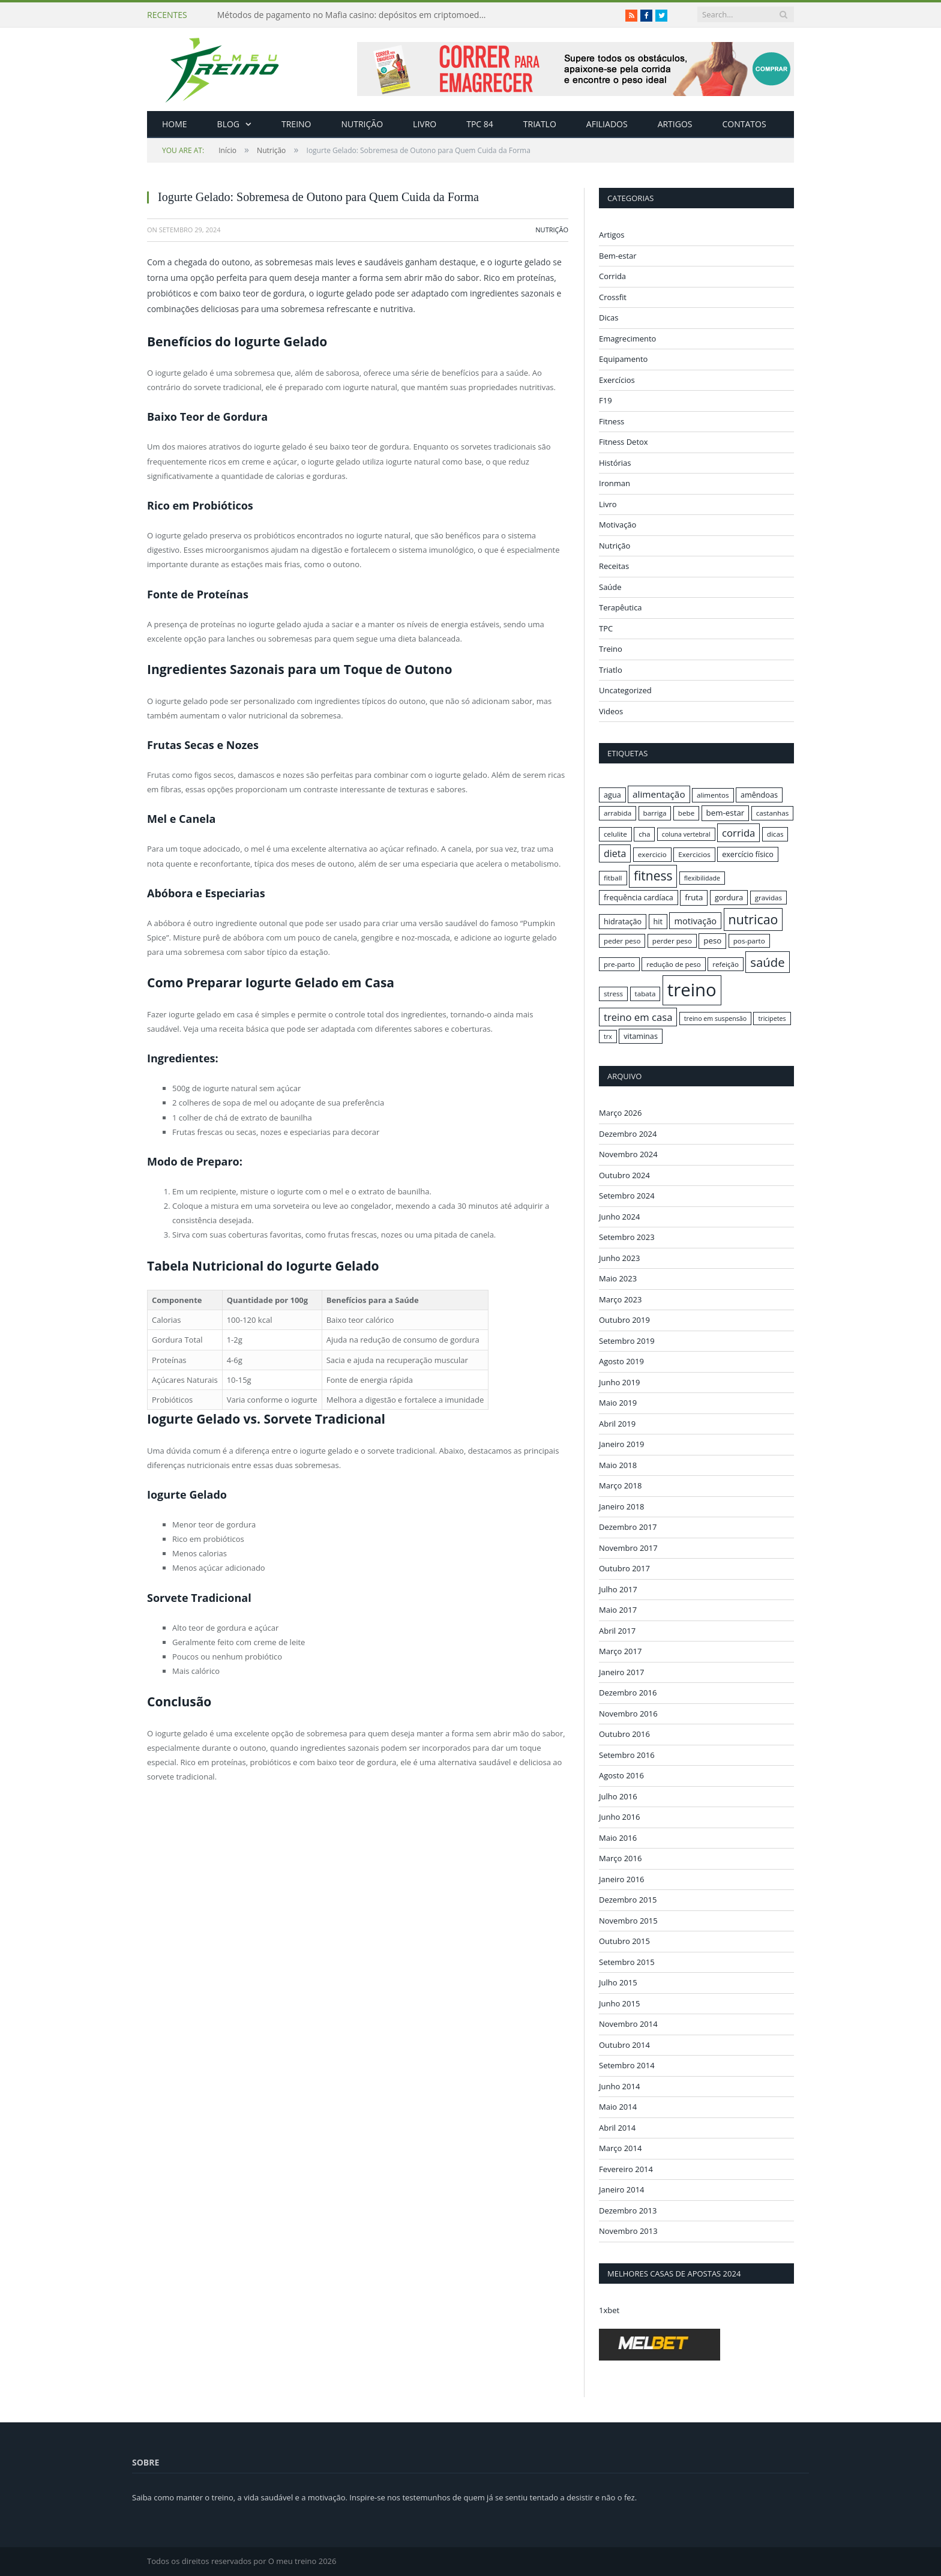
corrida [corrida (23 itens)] (738, 833)
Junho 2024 (619, 1216)
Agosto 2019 (621, 1361)
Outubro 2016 (624, 1734)
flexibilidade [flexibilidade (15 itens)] (702, 878)
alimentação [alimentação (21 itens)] (659, 794)
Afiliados (607, 124)
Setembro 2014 (627, 2065)
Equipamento (623, 359)
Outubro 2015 (624, 1941)
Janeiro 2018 (622, 1505)
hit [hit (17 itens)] (658, 921)
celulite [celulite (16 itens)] (615, 833)
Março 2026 (620, 1112)
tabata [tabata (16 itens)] (645, 993)
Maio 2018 (618, 1464)
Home (174, 124)
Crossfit (613, 297)
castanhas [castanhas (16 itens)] (772, 812)
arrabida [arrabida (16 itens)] (617, 812)
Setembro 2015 (627, 1961)
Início (199, 150)
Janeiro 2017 (622, 1671)
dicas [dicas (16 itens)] (775, 833)
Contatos (744, 124)
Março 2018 (620, 1485)
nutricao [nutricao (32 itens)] (753, 919)
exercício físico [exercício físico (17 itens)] (748, 854)
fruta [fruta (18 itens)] (694, 897)
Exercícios (617, 380)
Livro (424, 124)
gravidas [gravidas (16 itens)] (769, 897)
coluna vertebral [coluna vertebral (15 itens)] (686, 834)
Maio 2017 (618, 1609)
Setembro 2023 (627, 1237)
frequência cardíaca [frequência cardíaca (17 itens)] (638, 897)
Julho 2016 (618, 1795)
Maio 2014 (618, 2106)
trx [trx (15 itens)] (608, 1036)
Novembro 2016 (628, 1713)
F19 (605, 400)
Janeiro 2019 (622, 1444)
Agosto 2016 (621, 1775)
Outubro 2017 (624, 1568)
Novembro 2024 (628, 1154)
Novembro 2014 (628, 2023)
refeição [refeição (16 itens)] (725, 964)
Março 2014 (620, 2148)
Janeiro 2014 (622, 2189)
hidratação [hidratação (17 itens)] (623, 921)
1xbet (609, 2309)
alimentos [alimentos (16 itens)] (713, 794)
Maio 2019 (618, 1402)
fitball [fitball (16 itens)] (613, 877)
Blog (228, 124)
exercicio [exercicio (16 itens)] (652, 854)
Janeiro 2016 (622, 1878)
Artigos (675, 124)
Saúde (610, 587)
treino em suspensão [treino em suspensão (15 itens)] (715, 1018)
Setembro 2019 (627, 1340)
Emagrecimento (627, 338)
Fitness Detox (623, 441)
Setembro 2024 (627, 1195)
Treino (296, 124)
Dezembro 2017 (628, 1526)
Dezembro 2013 (628, 2209)
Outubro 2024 (624, 1174)
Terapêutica (620, 607)
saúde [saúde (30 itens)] (767, 962)
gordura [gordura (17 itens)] (729, 897)
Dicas (608, 317)
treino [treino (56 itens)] (692, 990)
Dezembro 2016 (628, 1692)
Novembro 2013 (628, 2230)
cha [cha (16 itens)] (644, 833)
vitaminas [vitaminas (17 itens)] (641, 1036)
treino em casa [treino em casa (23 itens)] (638, 1017)
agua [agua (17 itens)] (612, 794)
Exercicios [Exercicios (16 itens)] (694, 854)
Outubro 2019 (624, 1319)
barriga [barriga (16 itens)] (655, 812)
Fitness (611, 421)
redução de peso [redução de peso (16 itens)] (673, 964)
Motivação (617, 524)
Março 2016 (620, 1858)
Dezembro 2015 (628, 1899)
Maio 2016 (618, 1837)
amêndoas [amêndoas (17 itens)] (759, 794)
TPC (606, 628)
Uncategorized (625, 690)
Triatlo (539, 124)
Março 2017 (620, 1651)
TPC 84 (479, 124)
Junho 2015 (619, 2002)
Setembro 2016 (627, 1754)
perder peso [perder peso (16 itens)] (672, 940)
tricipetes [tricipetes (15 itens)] (772, 1018)
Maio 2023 (618, 1278)
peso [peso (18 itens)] (712, 940)
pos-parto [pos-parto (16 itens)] (749, 940)
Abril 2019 (617, 1423)
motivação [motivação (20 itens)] (695, 921)
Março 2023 (620, 1298)
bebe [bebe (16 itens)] (686, 812)
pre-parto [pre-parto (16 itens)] (619, 964)
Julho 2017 (618, 1588)
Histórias (615, 462)
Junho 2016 (619, 1816)
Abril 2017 (617, 1630)
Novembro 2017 (628, 1547)
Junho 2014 (619, 2085)
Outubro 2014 (624, 2044)
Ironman (614, 483)
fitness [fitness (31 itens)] (653, 875)
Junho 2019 (619, 1381)
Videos (611, 711)
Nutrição (362, 124)
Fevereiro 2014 (626, 2168)
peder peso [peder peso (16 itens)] (622, 940)
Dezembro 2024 (628, 1133)
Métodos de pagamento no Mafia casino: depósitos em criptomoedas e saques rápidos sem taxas (355, 15)
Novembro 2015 (628, 1920)
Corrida (612, 276)
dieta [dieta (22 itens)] (615, 853)
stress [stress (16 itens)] (613, 993)
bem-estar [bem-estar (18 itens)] (725, 812)
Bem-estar (618, 255)
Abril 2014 (617, 2127)
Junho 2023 (619, 1257)
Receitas (614, 566)
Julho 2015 (618, 1982)
